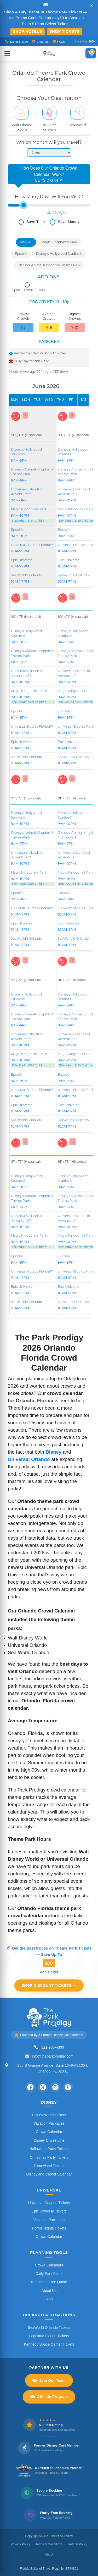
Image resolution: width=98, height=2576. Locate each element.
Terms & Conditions (49, 2544)
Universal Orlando (29, 1459)
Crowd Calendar (49, 2132)
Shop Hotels (27, 31)
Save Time (32, 222)
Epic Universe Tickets (49, 2211)
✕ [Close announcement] (91, 5)
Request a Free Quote (49, 2282)
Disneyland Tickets (49, 2166)
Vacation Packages (49, 2123)
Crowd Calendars (49, 2265)
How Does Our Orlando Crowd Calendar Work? (49, 174)
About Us (49, 2290)
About (49, 2554)
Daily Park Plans (49, 2273)
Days (59, 212)
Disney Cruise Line (49, 2140)
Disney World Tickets (49, 2115)
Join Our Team (49, 2380)
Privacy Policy (20, 2544)
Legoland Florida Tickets (49, 2336)
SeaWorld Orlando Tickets (49, 2327)
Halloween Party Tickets (49, 2149)
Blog (49, 2299)
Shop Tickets (64, 31)
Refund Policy (77, 2544)
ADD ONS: (49, 276)
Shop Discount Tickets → (49, 1985)
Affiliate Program (49, 2397)
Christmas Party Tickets (49, 2157)
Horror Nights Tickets (49, 2228)
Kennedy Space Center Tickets (49, 2344)
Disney (53, 1452)
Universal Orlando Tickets (49, 2203)
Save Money (64, 222)
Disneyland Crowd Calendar (49, 2174)
